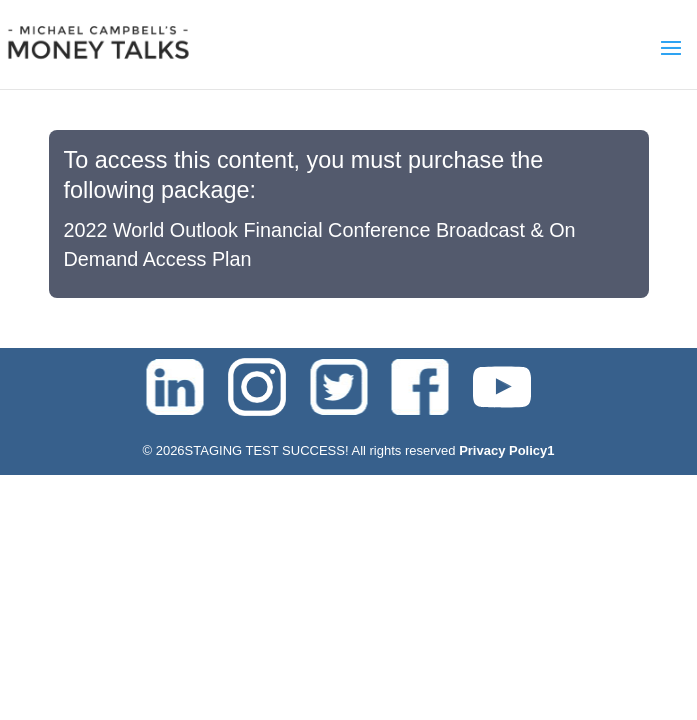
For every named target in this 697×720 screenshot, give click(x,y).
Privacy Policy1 (506, 450)
